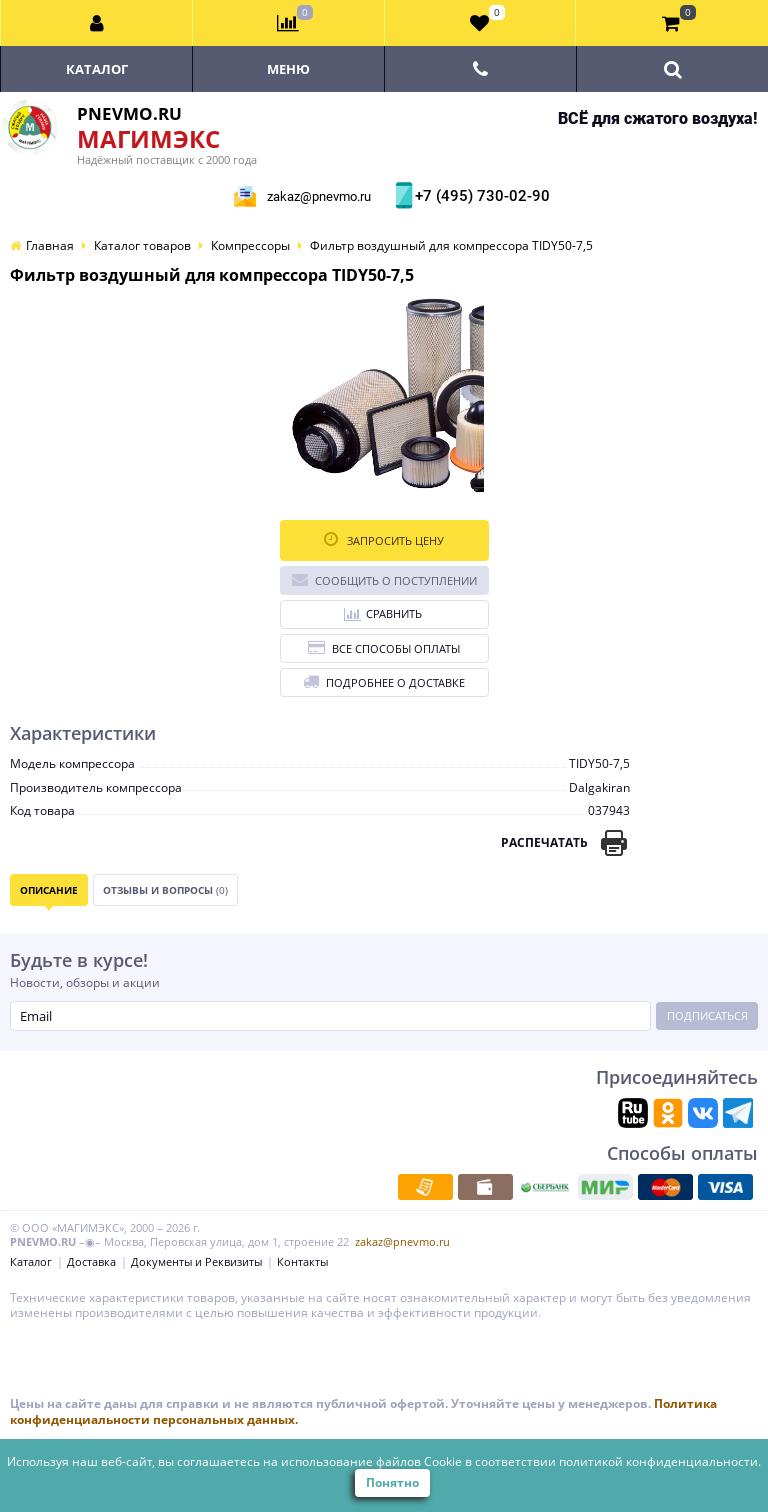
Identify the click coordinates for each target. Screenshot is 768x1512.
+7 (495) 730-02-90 (480, 196)
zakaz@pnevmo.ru (319, 196)
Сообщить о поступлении (384, 579)
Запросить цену (384, 539)
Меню (288, 69)
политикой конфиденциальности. (660, 1461)
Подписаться (707, 1015)
